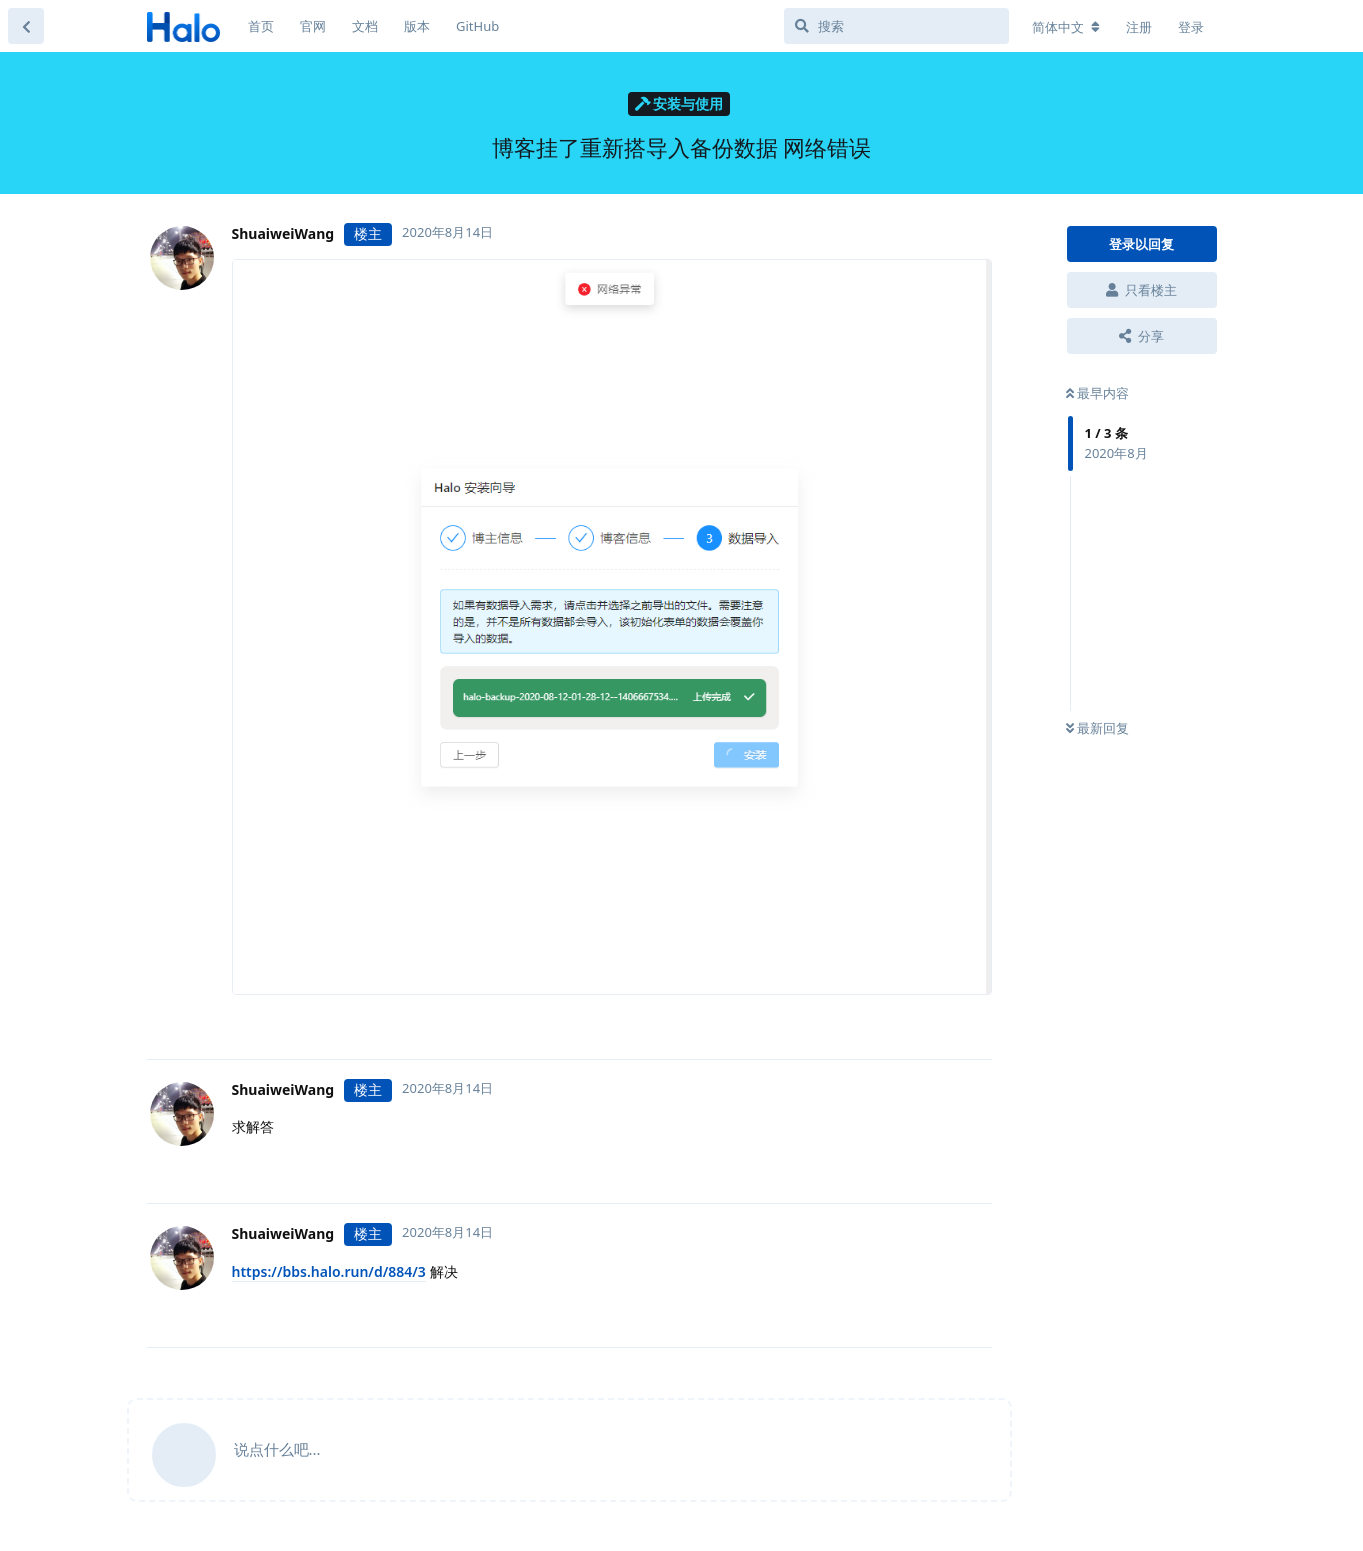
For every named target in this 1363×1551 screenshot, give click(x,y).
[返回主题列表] (26, 26)
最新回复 (1097, 728)
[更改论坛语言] (1066, 27)
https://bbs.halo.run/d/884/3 (329, 1271)
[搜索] (896, 26)
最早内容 (1097, 393)
